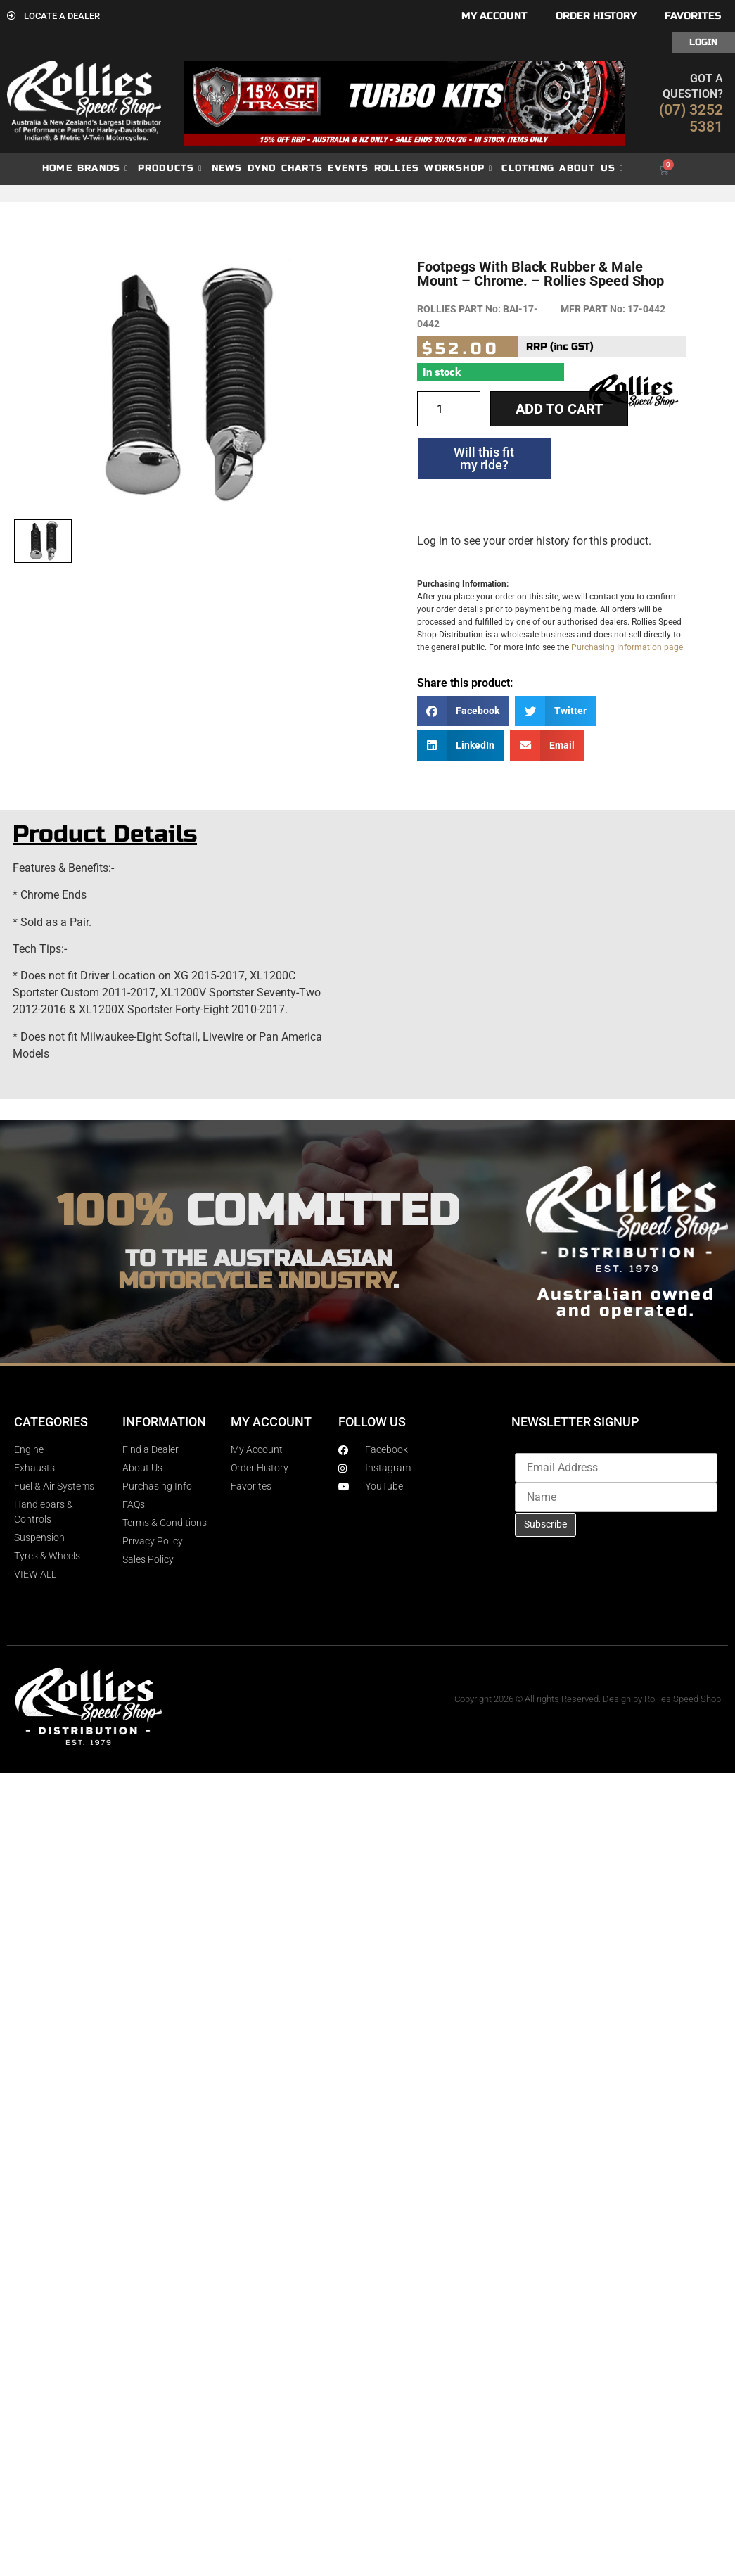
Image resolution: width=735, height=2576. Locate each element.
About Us (591, 169)
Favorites (693, 16)
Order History (596, 16)
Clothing (527, 168)
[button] (463, 711)
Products (170, 169)
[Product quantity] (448, 408)
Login (703, 42)
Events (348, 168)
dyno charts (285, 168)
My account (494, 16)
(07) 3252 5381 (691, 118)
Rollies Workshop (433, 169)
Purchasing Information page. (628, 647)
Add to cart (559, 408)
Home (57, 168)
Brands (102, 169)
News (227, 168)
